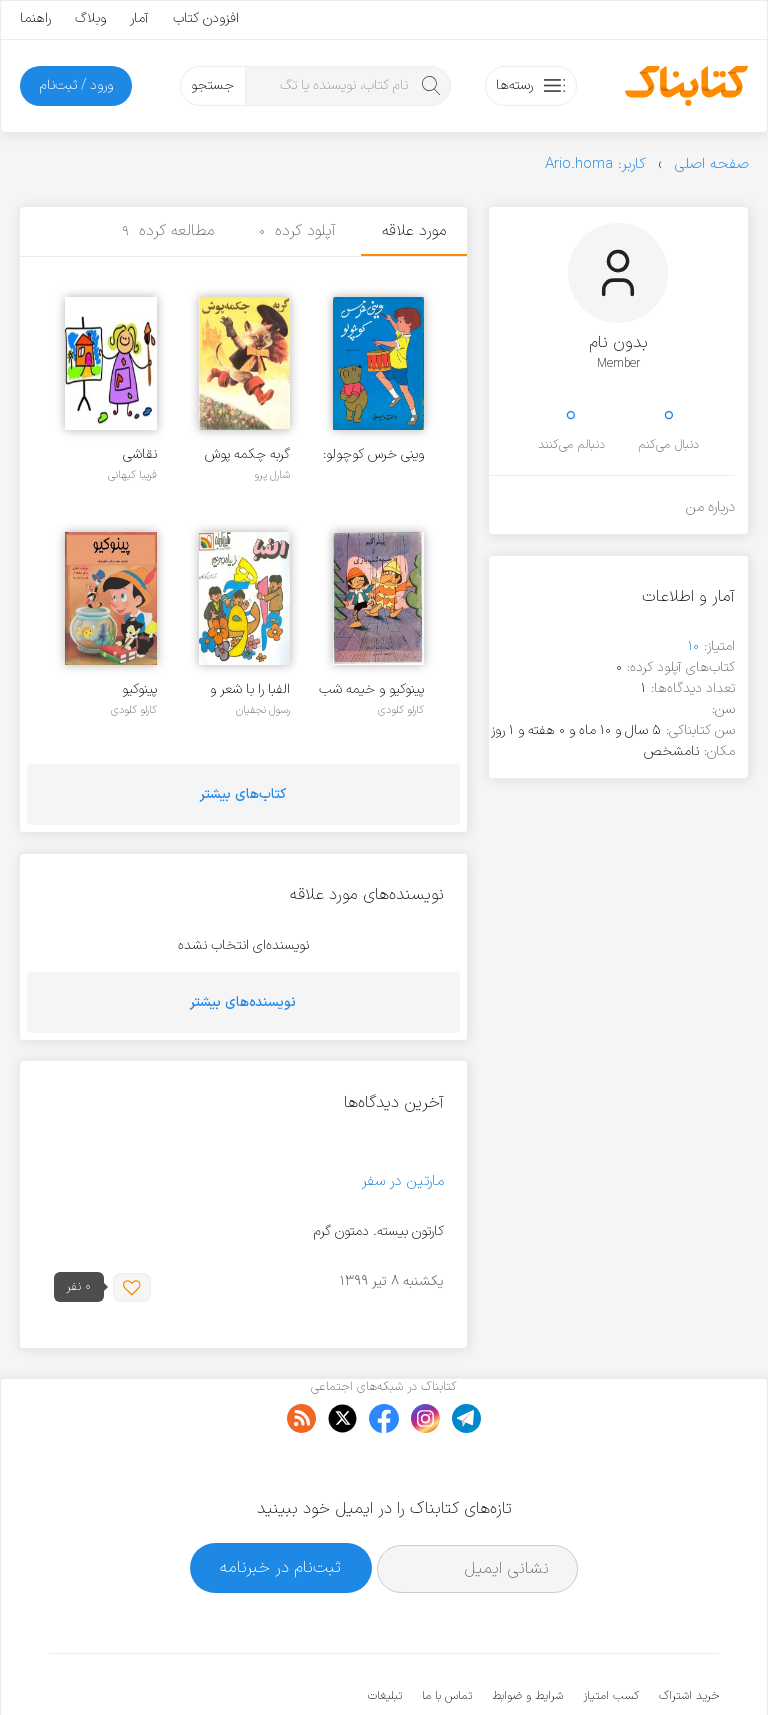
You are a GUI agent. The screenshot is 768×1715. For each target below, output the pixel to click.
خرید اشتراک (689, 1635)
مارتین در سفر (403, 1181)
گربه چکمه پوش (247, 454)
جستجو (212, 85)
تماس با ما (447, 1635)
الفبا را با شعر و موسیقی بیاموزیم (246, 689)
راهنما (35, 18)
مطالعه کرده (168, 231)
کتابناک (613, 1666)
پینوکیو (139, 689)
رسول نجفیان (263, 710)
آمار (139, 18)
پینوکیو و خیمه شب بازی (371, 689)
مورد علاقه (414, 231)
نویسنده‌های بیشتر (243, 1002)
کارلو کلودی (401, 710)
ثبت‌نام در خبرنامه (280, 1506)
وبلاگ (90, 18)
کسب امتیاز (611, 1635)
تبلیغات (385, 1635)
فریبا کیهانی (132, 475)
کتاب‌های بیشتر (243, 794)
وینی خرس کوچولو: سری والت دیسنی (373, 454)
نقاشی (140, 454)
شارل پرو (272, 475)
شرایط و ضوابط (527, 1635)
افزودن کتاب (206, 18)
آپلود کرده (297, 231)
